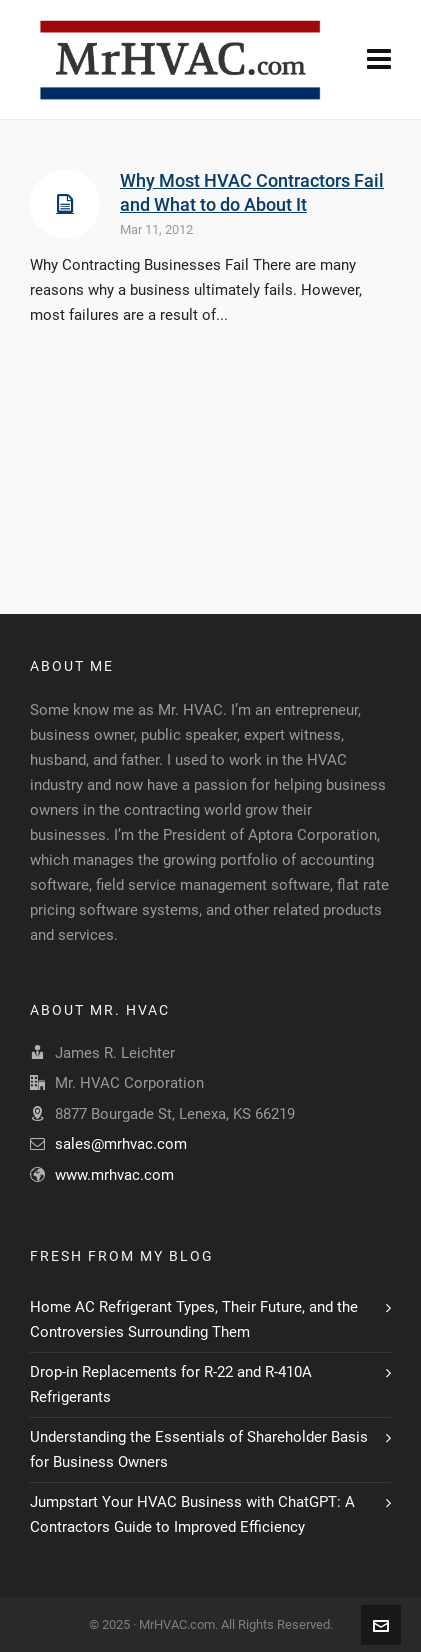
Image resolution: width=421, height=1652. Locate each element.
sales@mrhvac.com (121, 1144)
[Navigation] (379, 60)
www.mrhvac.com (114, 1175)
